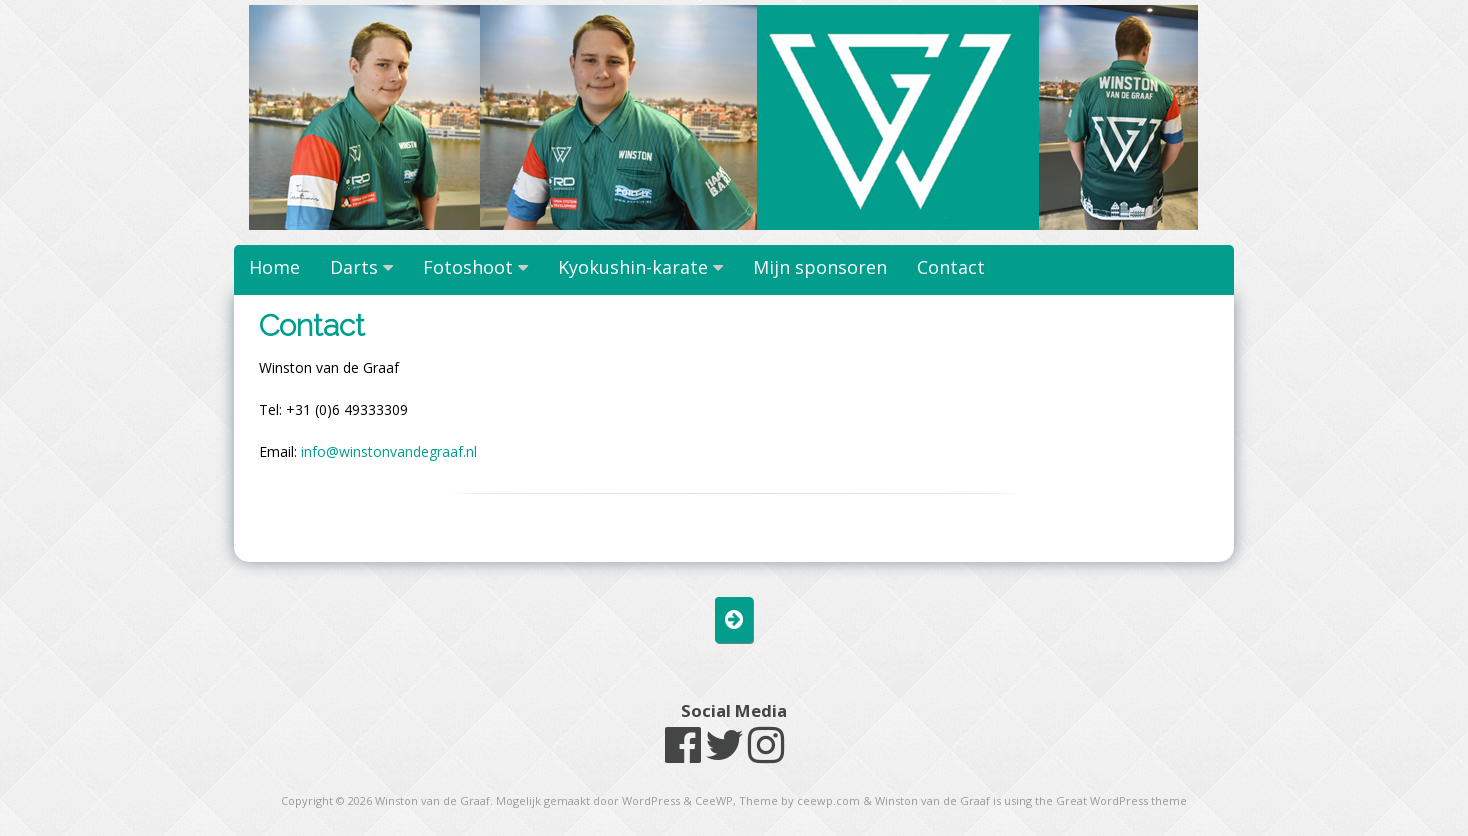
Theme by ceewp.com (799, 800)
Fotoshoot (468, 267)
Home (274, 267)
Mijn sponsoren (820, 267)
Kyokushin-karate (633, 267)
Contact (951, 267)
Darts (354, 267)
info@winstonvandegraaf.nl (389, 451)
